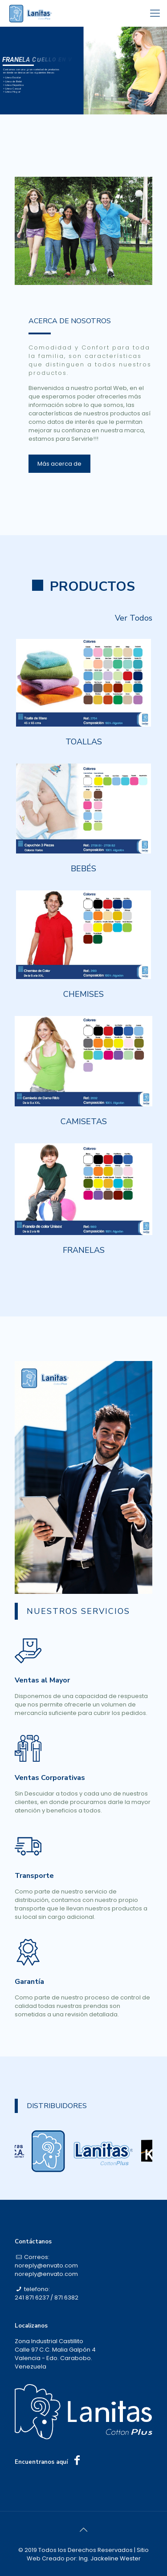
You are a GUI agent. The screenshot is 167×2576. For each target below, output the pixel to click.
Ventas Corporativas (50, 1775)
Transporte (34, 1873)
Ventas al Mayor (42, 1678)
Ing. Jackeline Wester (110, 2558)
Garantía (29, 1979)
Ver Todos (133, 615)
